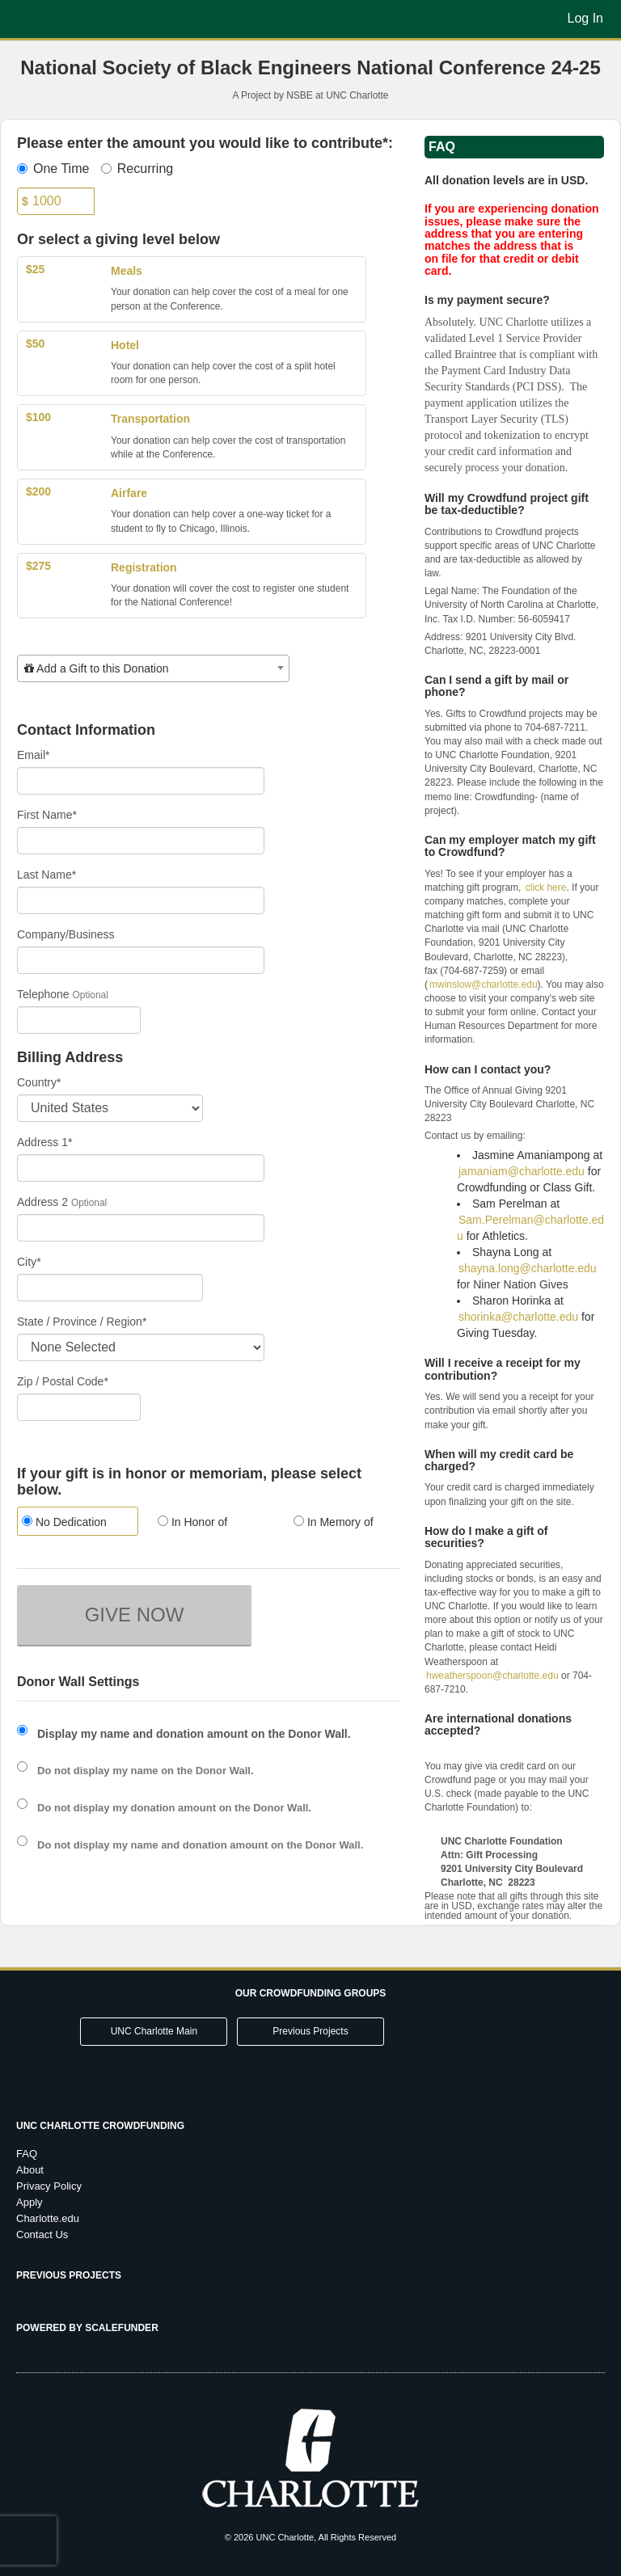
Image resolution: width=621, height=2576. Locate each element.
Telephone (43, 994)
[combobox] (153, 668)
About (30, 2170)
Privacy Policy (49, 2186)
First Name (47, 814)
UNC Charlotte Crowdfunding (100, 2125)
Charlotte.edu (47, 2218)
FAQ (26, 2154)
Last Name (46, 874)
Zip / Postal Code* (62, 1381)
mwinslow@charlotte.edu (483, 984)
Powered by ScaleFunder (87, 2328)
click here (546, 887)
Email (33, 754)
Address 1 (45, 1142)
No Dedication (64, 1522)
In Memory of (334, 1522)
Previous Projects (310, 2031)
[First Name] (140, 840)
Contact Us (42, 2234)
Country (39, 1082)
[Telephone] (79, 1020)
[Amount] (56, 201)
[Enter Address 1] (140, 1168)
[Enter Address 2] (140, 1228)
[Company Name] (140, 960)
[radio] (73, 1523)
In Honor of (192, 1522)
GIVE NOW (134, 1614)
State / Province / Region (81, 1321)
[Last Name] (140, 900)
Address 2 (42, 1201)
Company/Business (66, 934)
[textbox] (153, 668)
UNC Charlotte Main (154, 2031)
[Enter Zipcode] (79, 1407)
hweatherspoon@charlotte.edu (492, 1675)
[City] (110, 1287)
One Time (53, 168)
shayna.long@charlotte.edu (527, 1268)
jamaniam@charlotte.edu (521, 1171)
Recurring (137, 168)
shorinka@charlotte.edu (518, 1316)
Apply (29, 2202)
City (29, 1261)
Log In (585, 18)
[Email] (140, 781)
